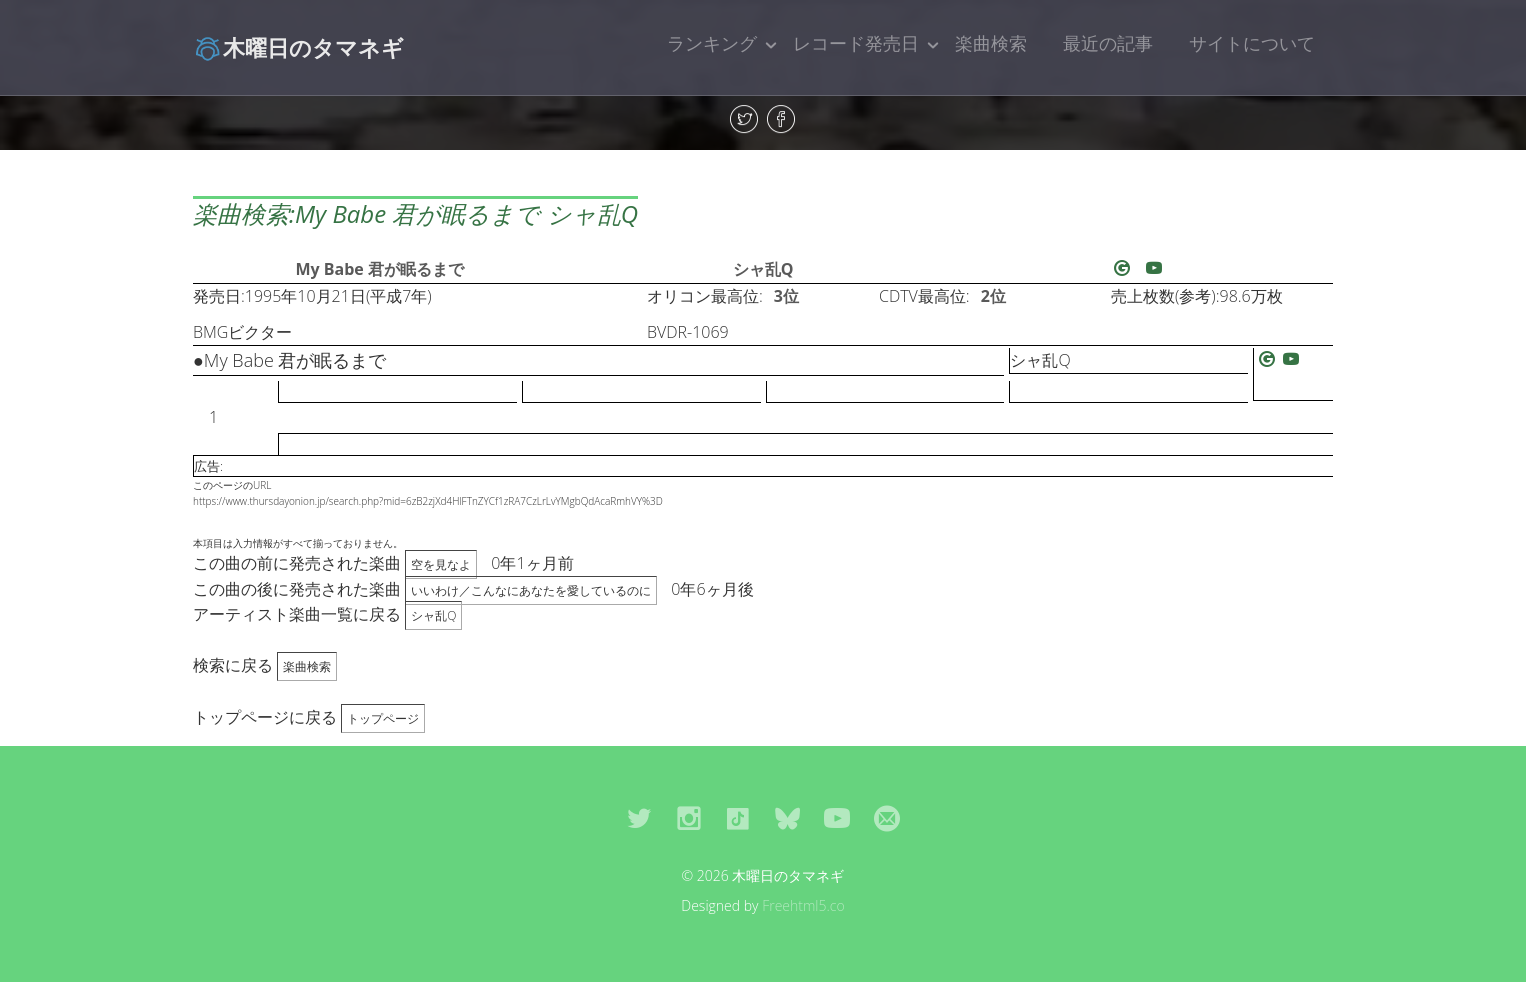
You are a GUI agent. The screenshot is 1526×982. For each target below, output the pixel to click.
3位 (786, 296)
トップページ (383, 718)
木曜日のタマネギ (298, 47)
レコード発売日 (856, 43)
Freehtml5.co (803, 905)
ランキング (712, 43)
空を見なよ (441, 564)
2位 (993, 296)
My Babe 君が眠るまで (379, 269)
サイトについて (1252, 43)
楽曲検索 (991, 43)
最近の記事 (1108, 43)
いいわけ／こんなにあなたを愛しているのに (531, 590)
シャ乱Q (763, 269)
